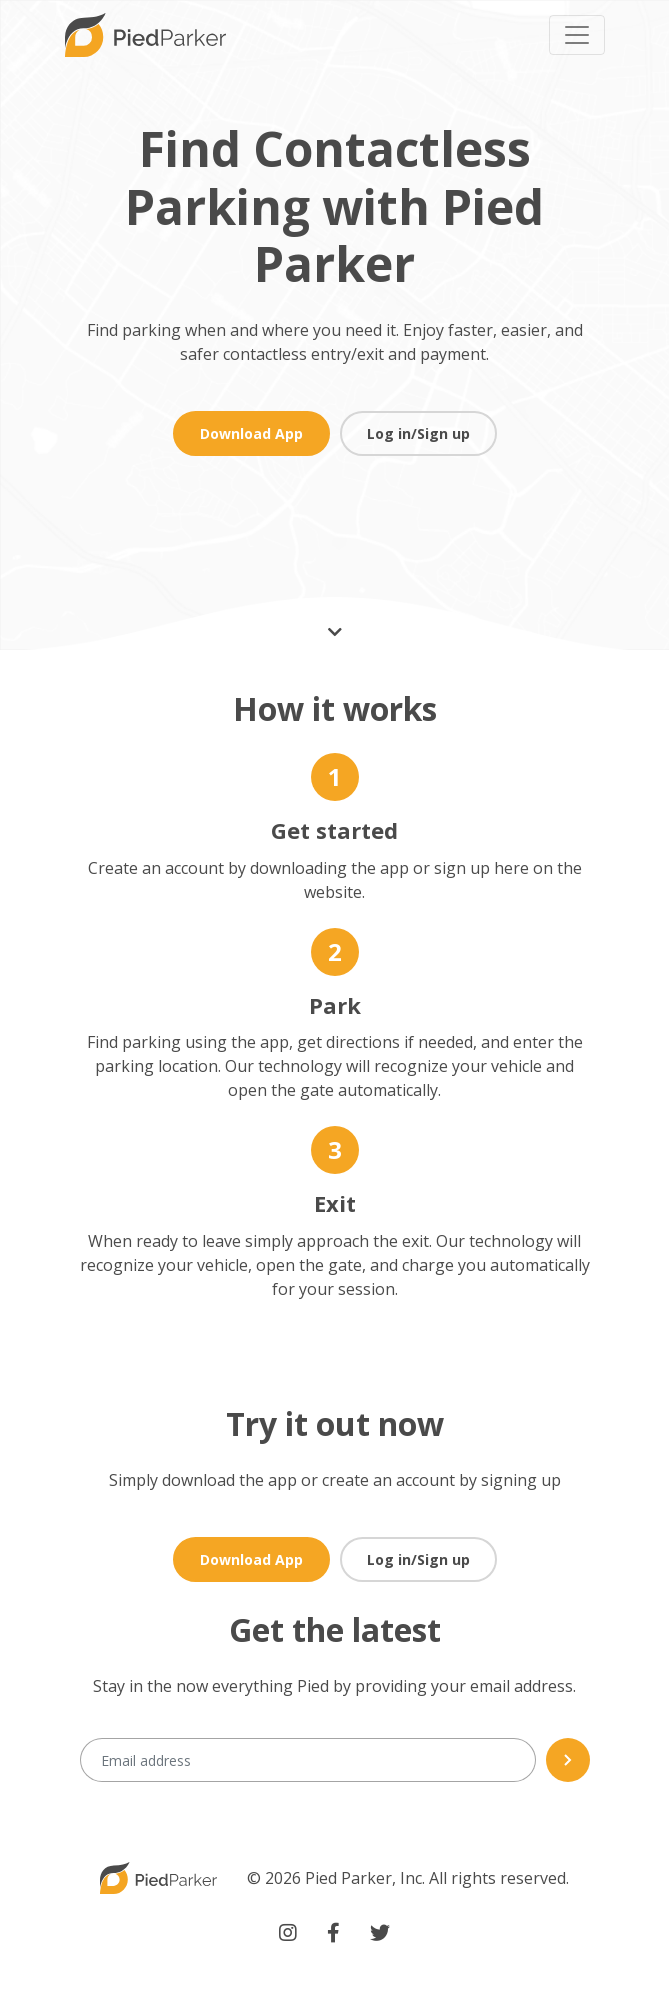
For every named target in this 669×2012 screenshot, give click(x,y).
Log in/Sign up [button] (418, 433)
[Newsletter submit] (568, 1760)
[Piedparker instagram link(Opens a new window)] (288, 1933)
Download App (251, 433)
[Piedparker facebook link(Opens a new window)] (333, 1933)
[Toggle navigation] (577, 35)
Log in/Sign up (418, 1559)
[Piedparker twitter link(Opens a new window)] (380, 1933)
